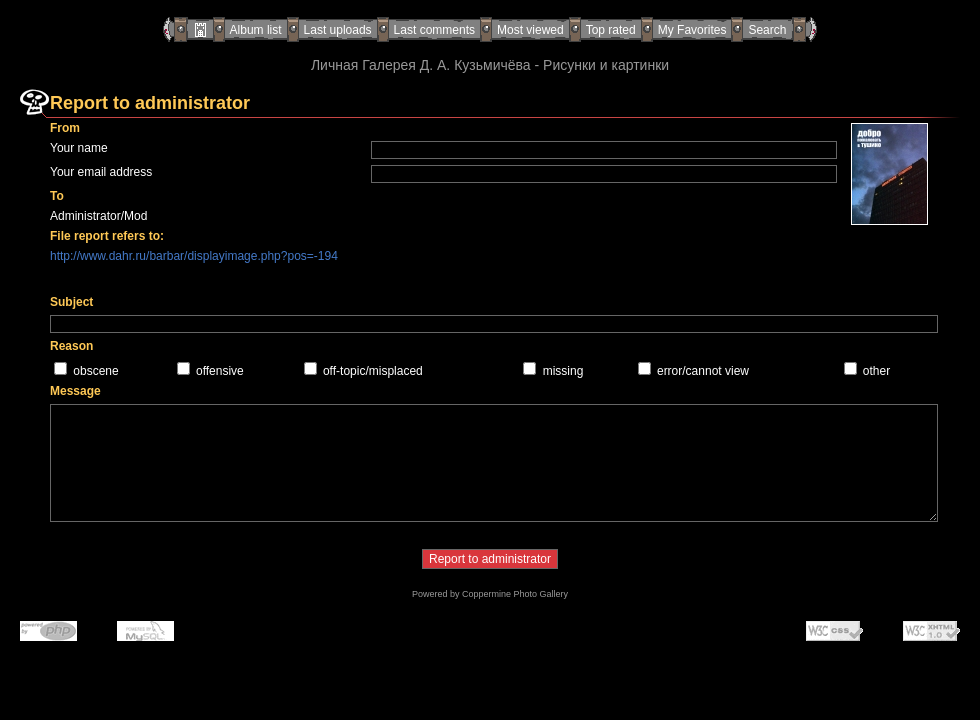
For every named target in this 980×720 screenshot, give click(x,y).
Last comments (434, 30)
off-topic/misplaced (373, 371)
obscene (95, 371)
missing (563, 371)
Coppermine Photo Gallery (515, 594)
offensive (220, 371)
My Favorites (692, 30)
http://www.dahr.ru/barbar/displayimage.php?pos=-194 (194, 256)
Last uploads (338, 30)
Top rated (611, 30)
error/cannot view (703, 371)
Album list (256, 30)
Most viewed (530, 30)
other (876, 371)
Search (767, 30)
